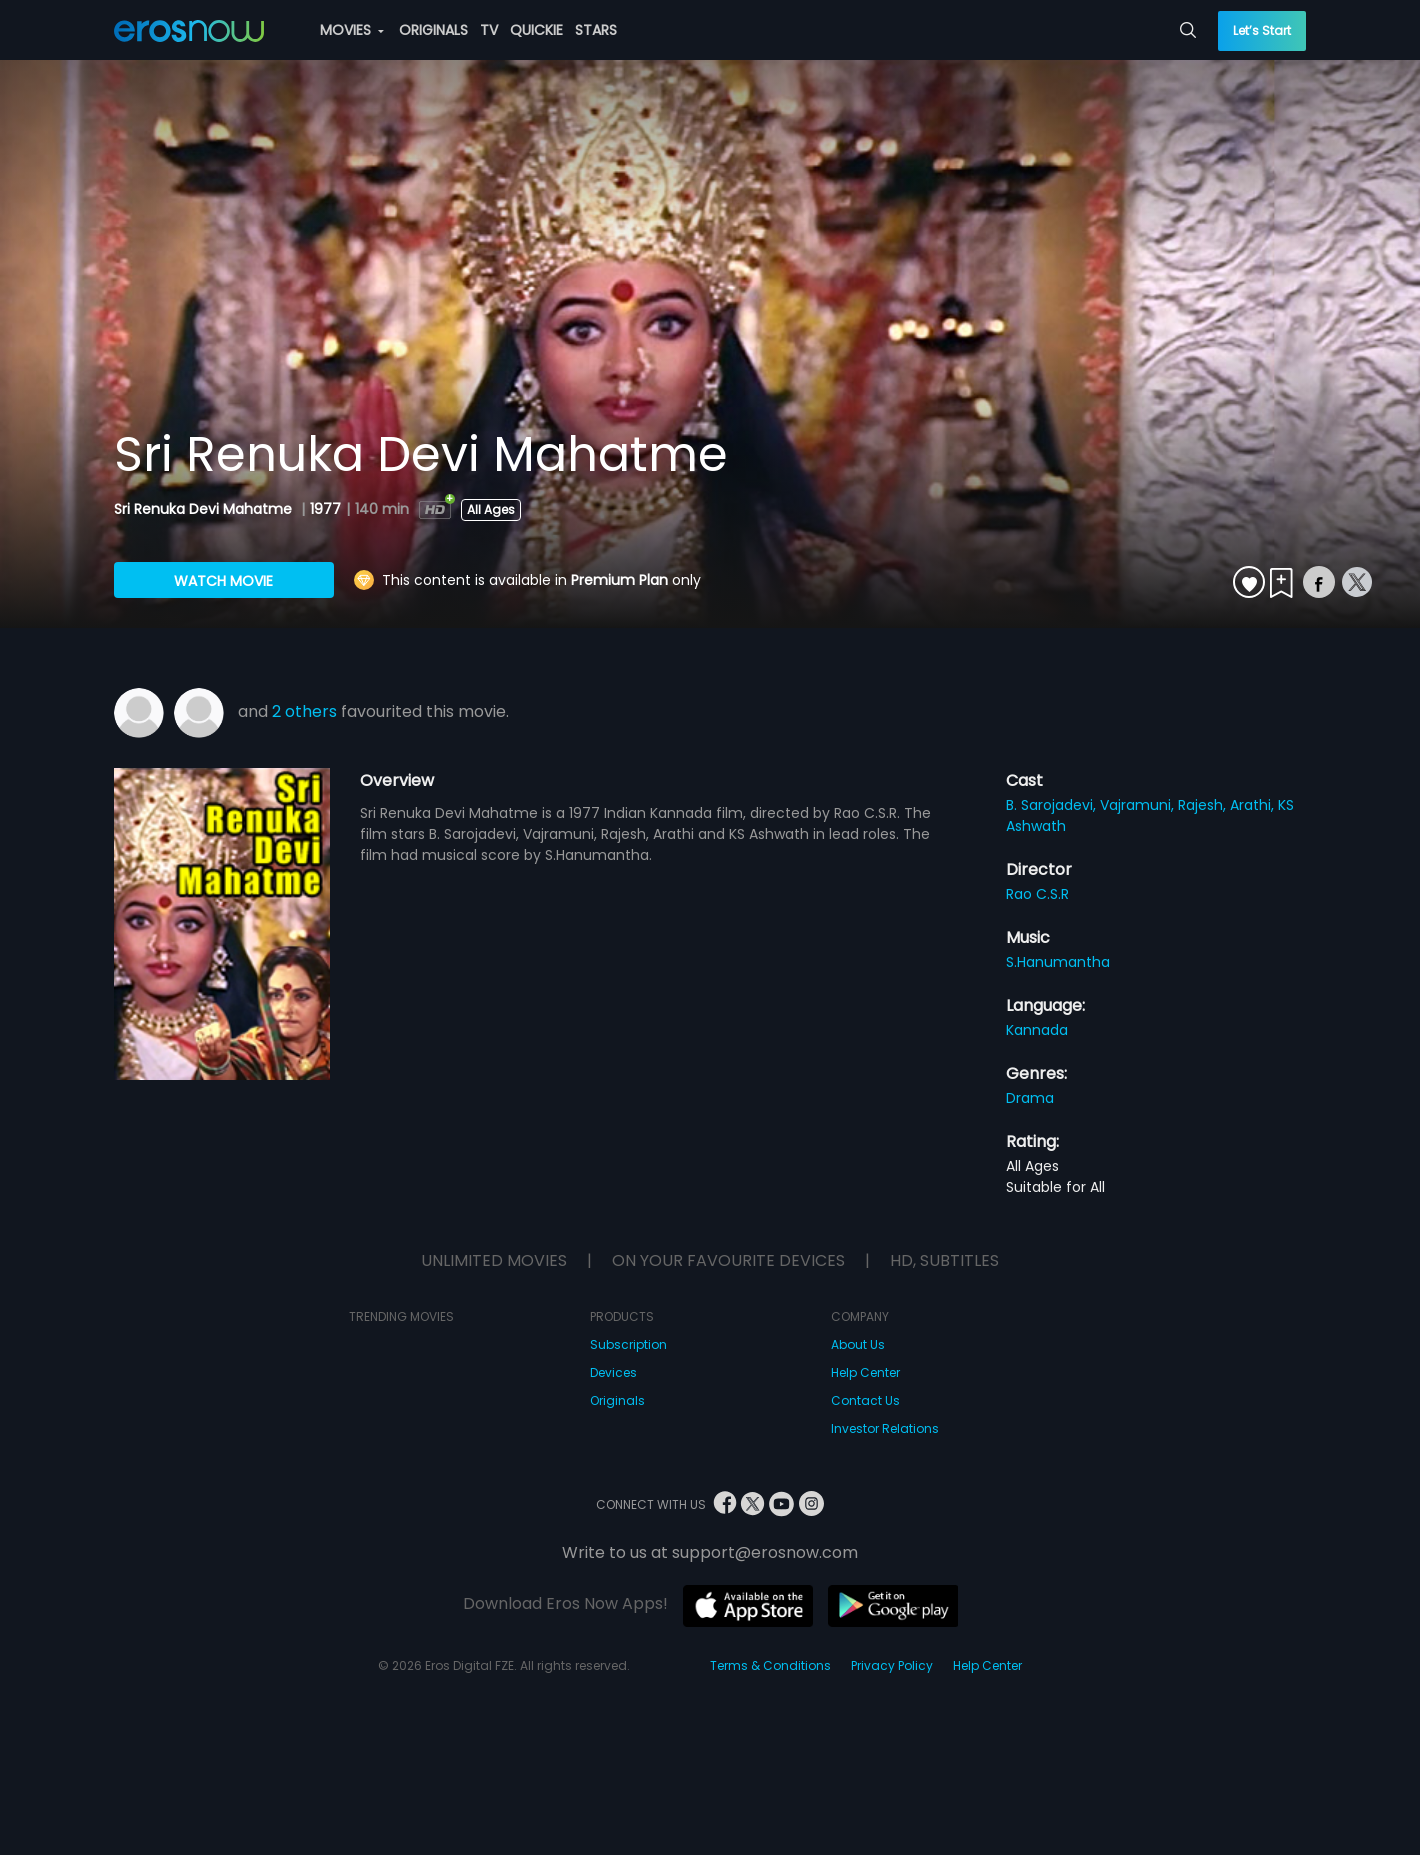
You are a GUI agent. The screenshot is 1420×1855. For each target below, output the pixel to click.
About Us (858, 1344)
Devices (613, 1372)
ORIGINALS (433, 30)
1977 (325, 509)
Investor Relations (885, 1428)
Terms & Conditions (770, 1665)
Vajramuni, (1139, 805)
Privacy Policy (892, 1665)
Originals (617, 1400)
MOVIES (352, 30)
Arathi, (1254, 805)
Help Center (865, 1372)
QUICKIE (536, 30)
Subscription (628, 1344)
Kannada (1037, 1030)
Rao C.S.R (1037, 894)
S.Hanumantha (1058, 962)
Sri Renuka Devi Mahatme (205, 509)
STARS (596, 30)
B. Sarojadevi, (1053, 805)
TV (489, 30)
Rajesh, (1204, 805)
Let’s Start (1262, 30)
